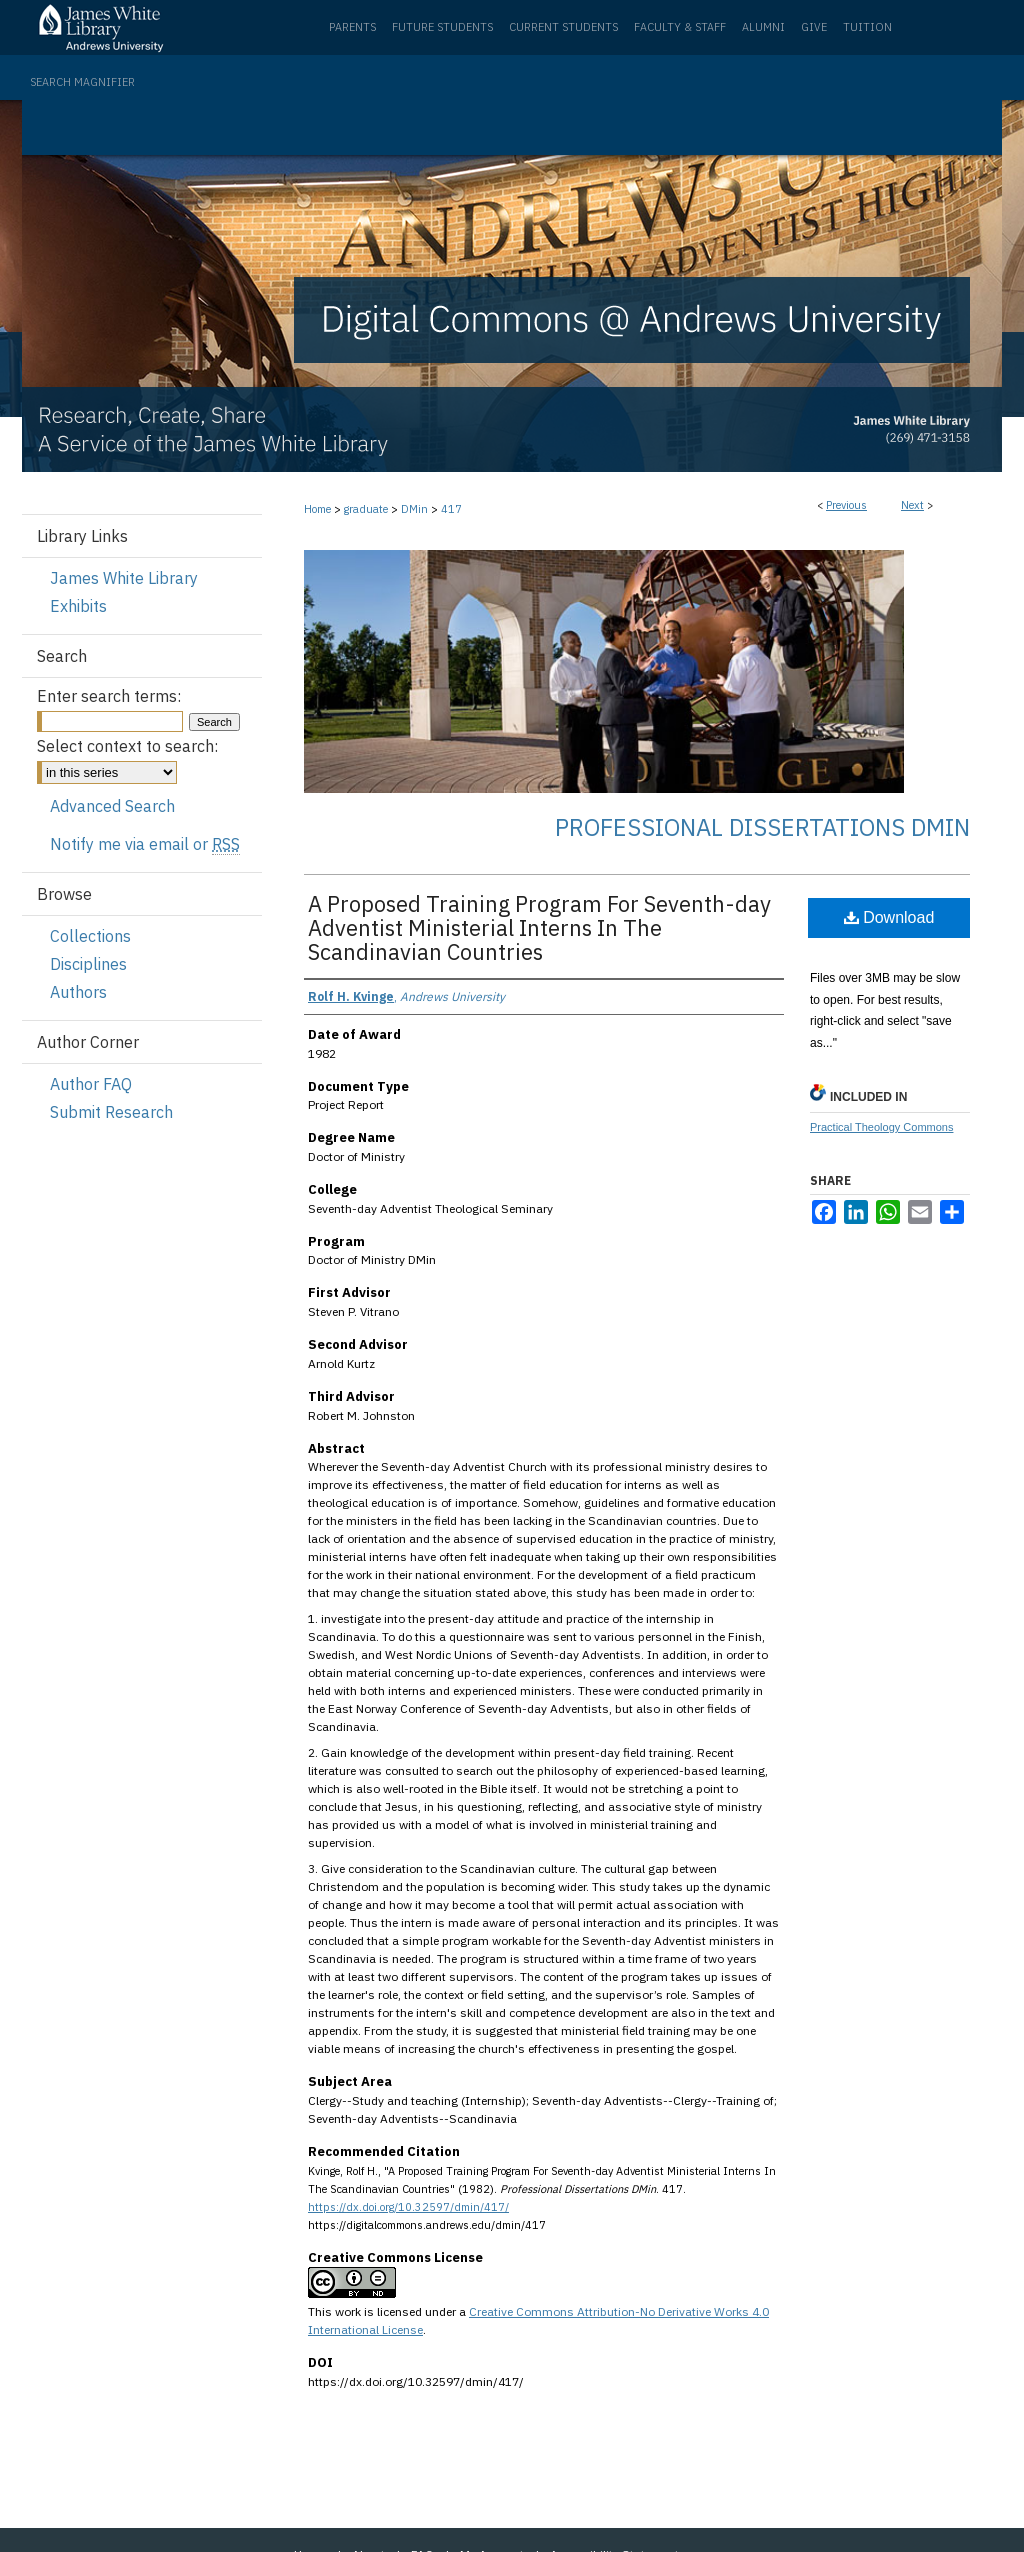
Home (317, 509)
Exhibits (78, 606)
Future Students (442, 27)
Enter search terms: (109, 696)
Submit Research (111, 1112)
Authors (78, 992)
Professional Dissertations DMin (762, 827)
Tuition (867, 27)
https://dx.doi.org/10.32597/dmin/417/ (408, 2207)
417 (451, 509)
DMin (414, 509)
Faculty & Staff (680, 27)
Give (814, 27)
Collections (90, 936)
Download (889, 917)
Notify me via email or (145, 844)
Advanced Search (112, 806)
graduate (366, 509)
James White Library (124, 578)
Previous (846, 505)
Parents (352, 27)
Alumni (763, 27)
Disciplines (88, 964)
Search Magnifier (82, 82)
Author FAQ (91, 1084)
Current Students (563, 27)
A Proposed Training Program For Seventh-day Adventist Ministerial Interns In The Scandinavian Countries (539, 927)
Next (912, 505)
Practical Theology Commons (881, 1127)
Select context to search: (127, 746)
